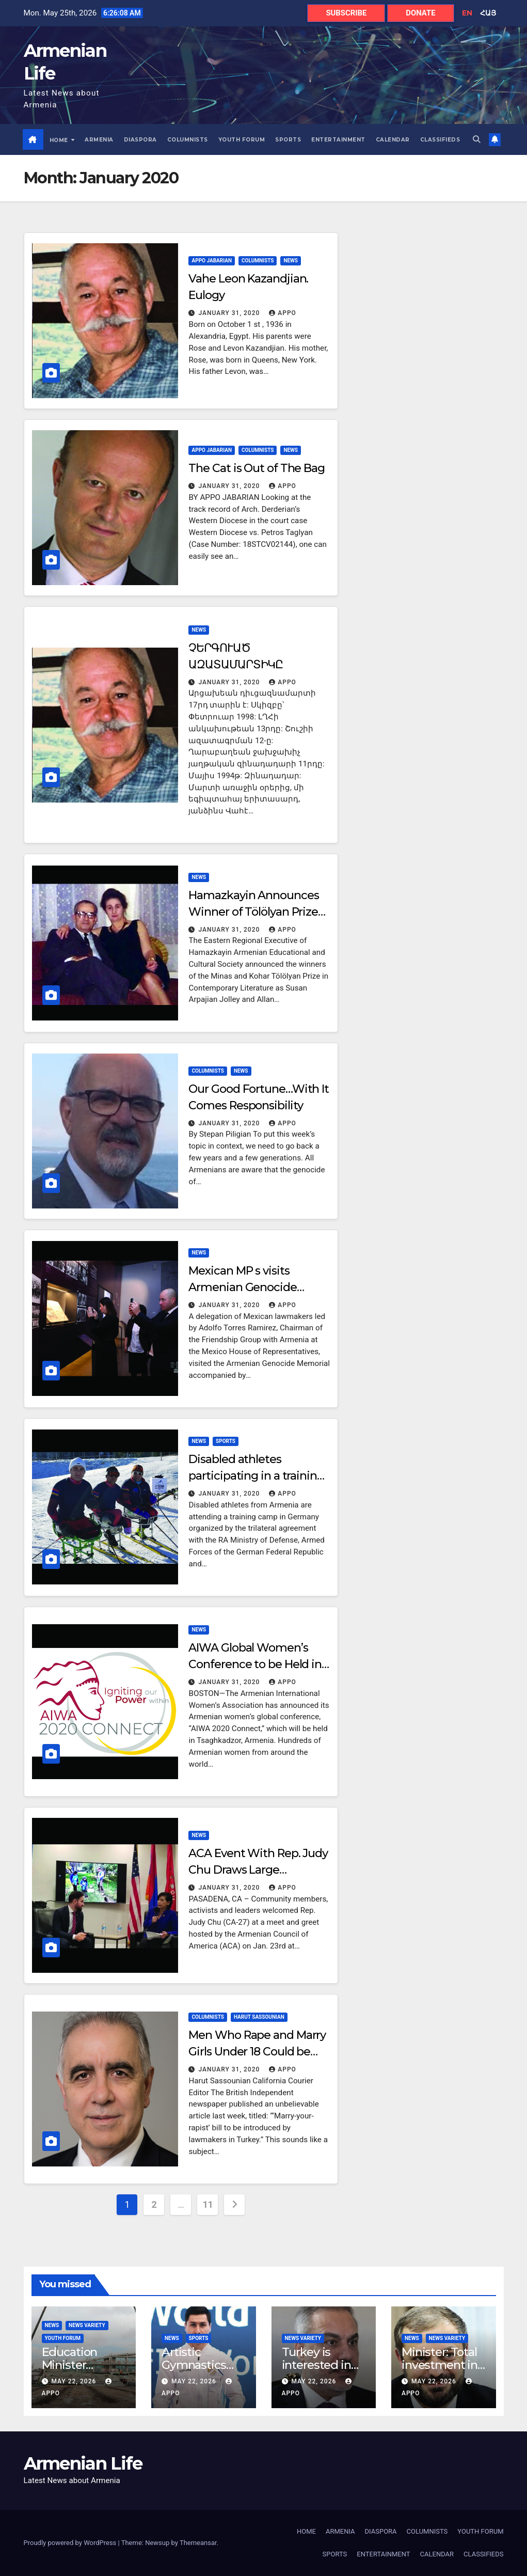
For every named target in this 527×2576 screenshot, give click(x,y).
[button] (477, 139)
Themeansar (198, 2543)
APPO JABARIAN (211, 261)
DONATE (420, 13)
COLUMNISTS (187, 139)
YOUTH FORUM (241, 139)
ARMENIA (99, 139)
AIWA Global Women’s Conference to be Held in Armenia (255, 1664)
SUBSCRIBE (345, 13)
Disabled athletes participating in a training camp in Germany (256, 1475)
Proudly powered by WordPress (71, 2543)
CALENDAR (393, 139)
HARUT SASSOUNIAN (259, 2017)
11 (208, 2204)
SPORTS (288, 139)
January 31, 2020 (230, 313)
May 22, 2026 (74, 2381)
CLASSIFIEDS (440, 139)
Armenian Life (83, 2463)
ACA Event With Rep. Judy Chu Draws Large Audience (258, 1869)
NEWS (290, 261)
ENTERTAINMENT (338, 139)
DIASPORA (140, 139)
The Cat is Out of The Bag (256, 468)
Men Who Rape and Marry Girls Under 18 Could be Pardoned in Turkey (257, 2051)
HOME (60, 140)
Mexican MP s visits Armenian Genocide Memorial (242, 1287)
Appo (282, 313)
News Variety (87, 2325)
